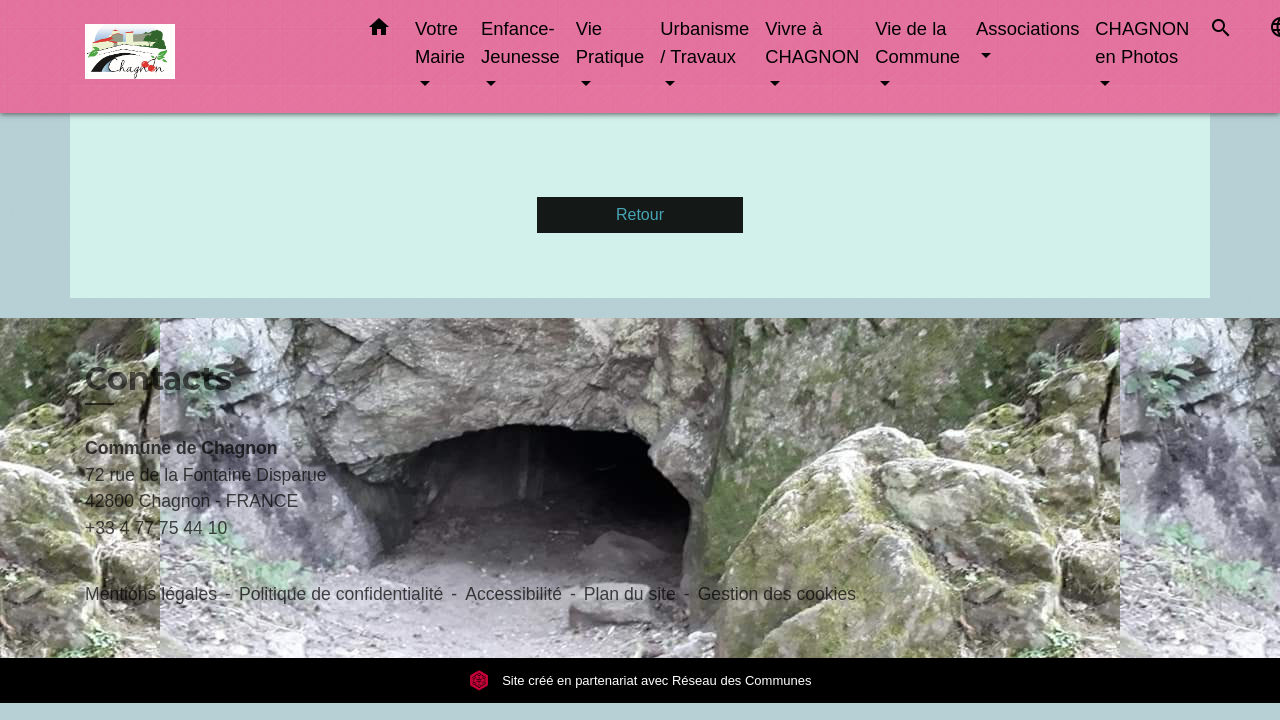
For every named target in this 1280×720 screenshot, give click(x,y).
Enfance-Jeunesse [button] (520, 42)
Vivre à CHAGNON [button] (812, 42)
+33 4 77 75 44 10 (156, 528)
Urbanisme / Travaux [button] (704, 42)
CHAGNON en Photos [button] (1142, 42)
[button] (379, 31)
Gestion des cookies (777, 594)
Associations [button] (1027, 28)
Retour (640, 214)
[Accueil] (210, 56)
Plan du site (630, 594)
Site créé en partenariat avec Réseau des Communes (640, 680)
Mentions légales (151, 594)
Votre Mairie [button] (440, 42)
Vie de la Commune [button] (917, 42)
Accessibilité (513, 594)
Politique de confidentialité (341, 594)
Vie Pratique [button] (610, 42)
